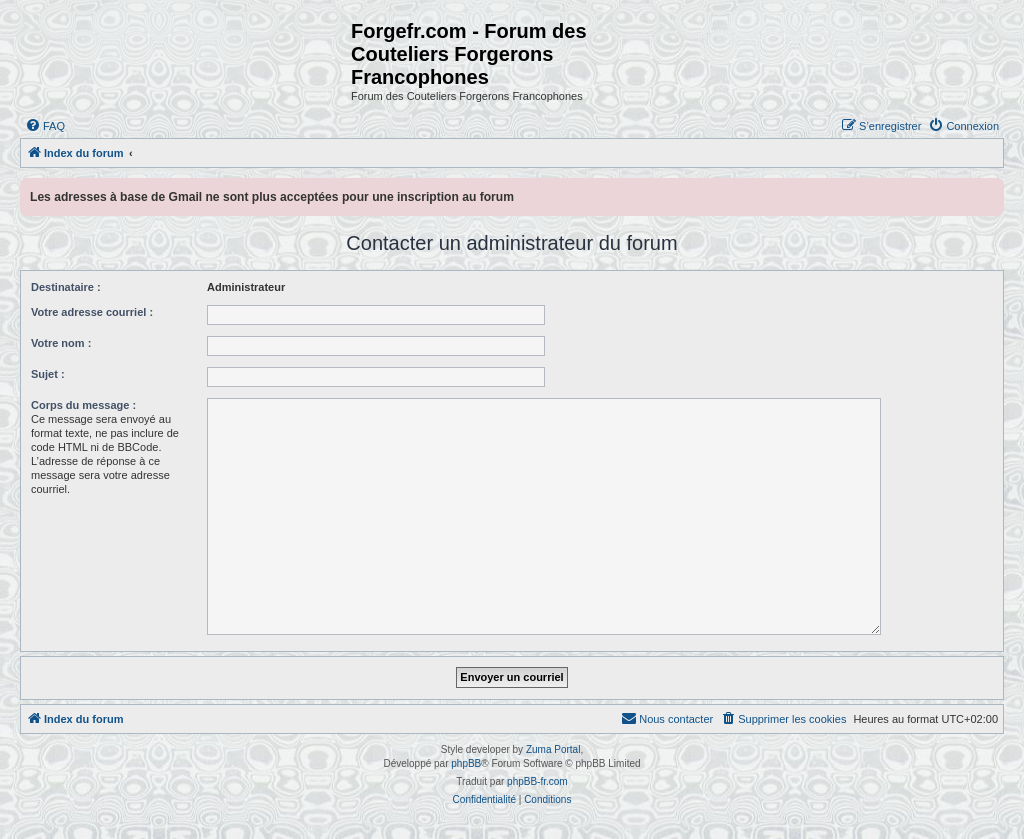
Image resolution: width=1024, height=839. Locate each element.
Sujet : (48, 374)
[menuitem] (45, 126)
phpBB (466, 763)
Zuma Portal (553, 749)
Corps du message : (83, 405)
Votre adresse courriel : (92, 312)
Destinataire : (66, 287)
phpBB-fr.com (537, 781)
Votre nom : (61, 343)
